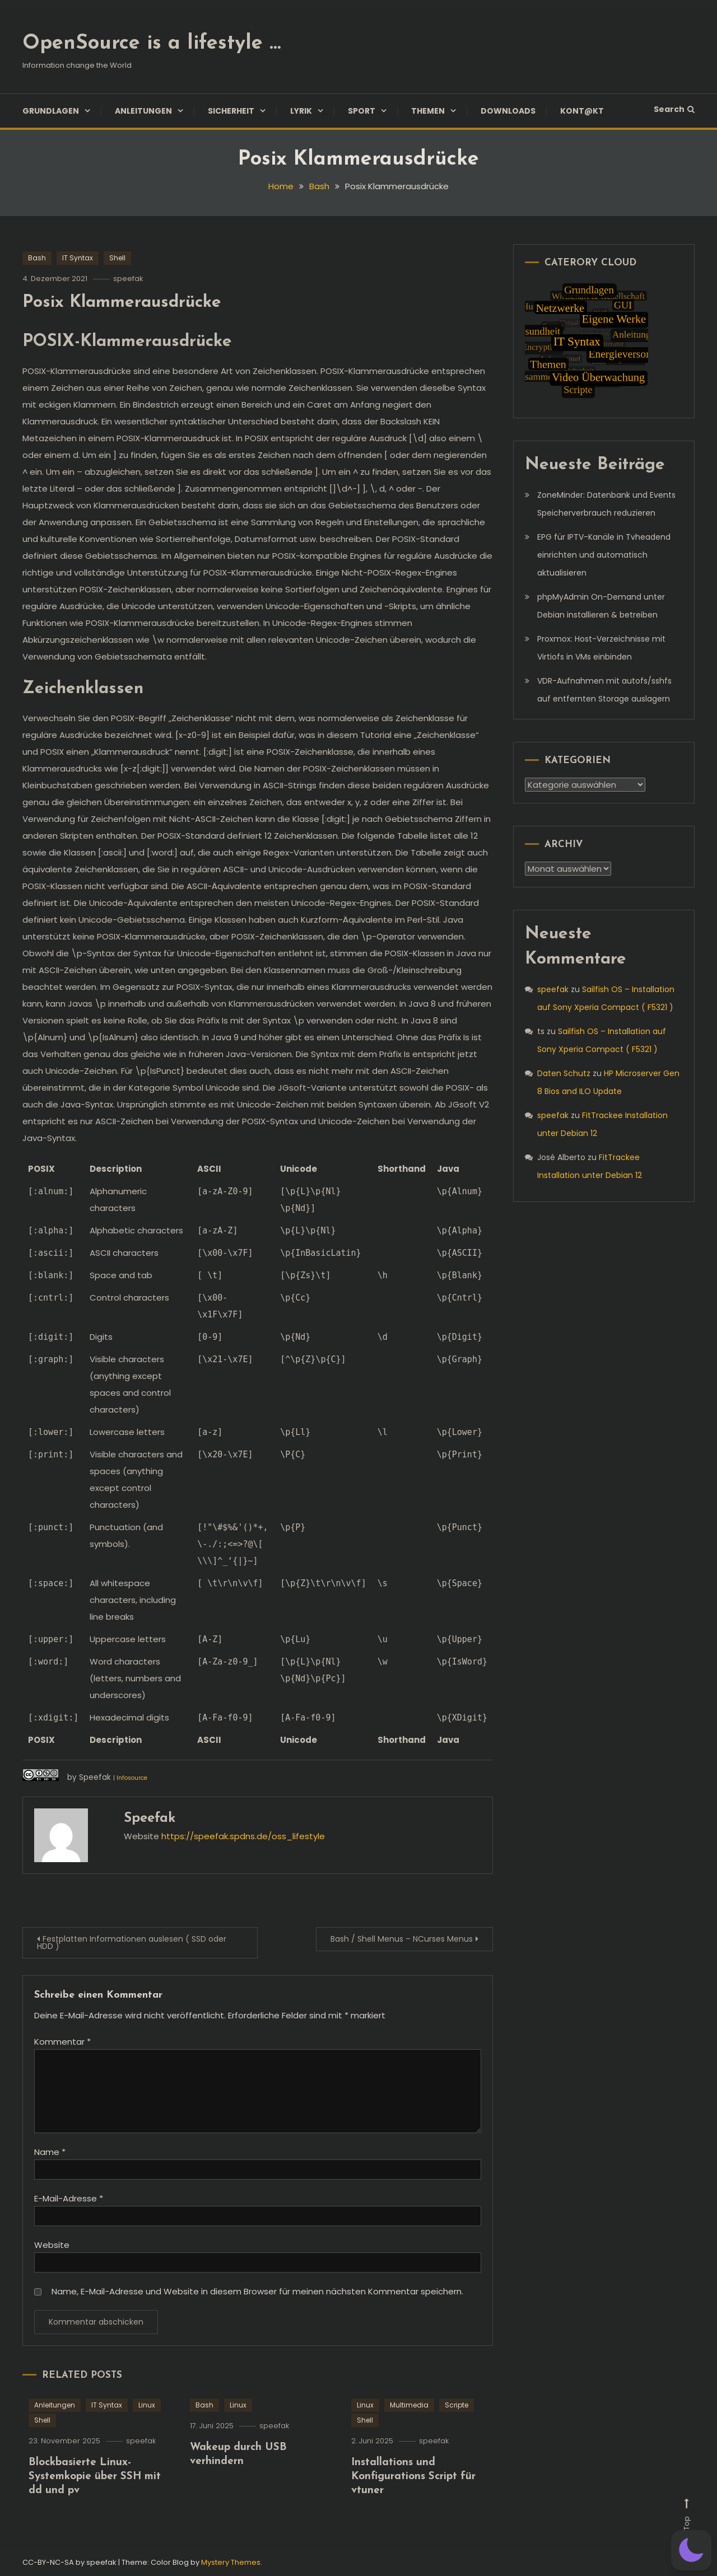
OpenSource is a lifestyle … (151, 44)
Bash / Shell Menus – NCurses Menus (401, 1938)
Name (50, 2152)
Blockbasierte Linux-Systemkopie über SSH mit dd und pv (95, 2517)
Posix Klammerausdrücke (121, 302)
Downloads (508, 110)
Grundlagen (50, 110)
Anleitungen (143, 110)
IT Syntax (77, 258)
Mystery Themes (230, 2562)
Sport (361, 110)
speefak (128, 278)
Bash (37, 258)
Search (674, 109)
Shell (117, 258)
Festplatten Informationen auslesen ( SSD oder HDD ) (131, 1942)
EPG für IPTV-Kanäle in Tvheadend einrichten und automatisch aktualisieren (604, 554)
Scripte (456, 2446)
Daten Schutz (563, 1073)
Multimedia (409, 2446)
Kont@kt (582, 110)
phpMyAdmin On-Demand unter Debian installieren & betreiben (601, 605)
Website (51, 2245)
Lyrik (301, 110)
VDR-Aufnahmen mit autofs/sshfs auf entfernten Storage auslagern (604, 689)
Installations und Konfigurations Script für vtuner (413, 2517)
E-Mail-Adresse (68, 2198)
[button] (691, 2550)
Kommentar (62, 2041)
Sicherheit (231, 110)
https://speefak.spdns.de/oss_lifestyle (243, 1836)
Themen (428, 110)
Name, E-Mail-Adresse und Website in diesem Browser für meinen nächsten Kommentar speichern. (257, 2291)
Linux (146, 2446)
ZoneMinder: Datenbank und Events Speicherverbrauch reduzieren (606, 503)
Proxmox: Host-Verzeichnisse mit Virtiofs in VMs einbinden (601, 647)
